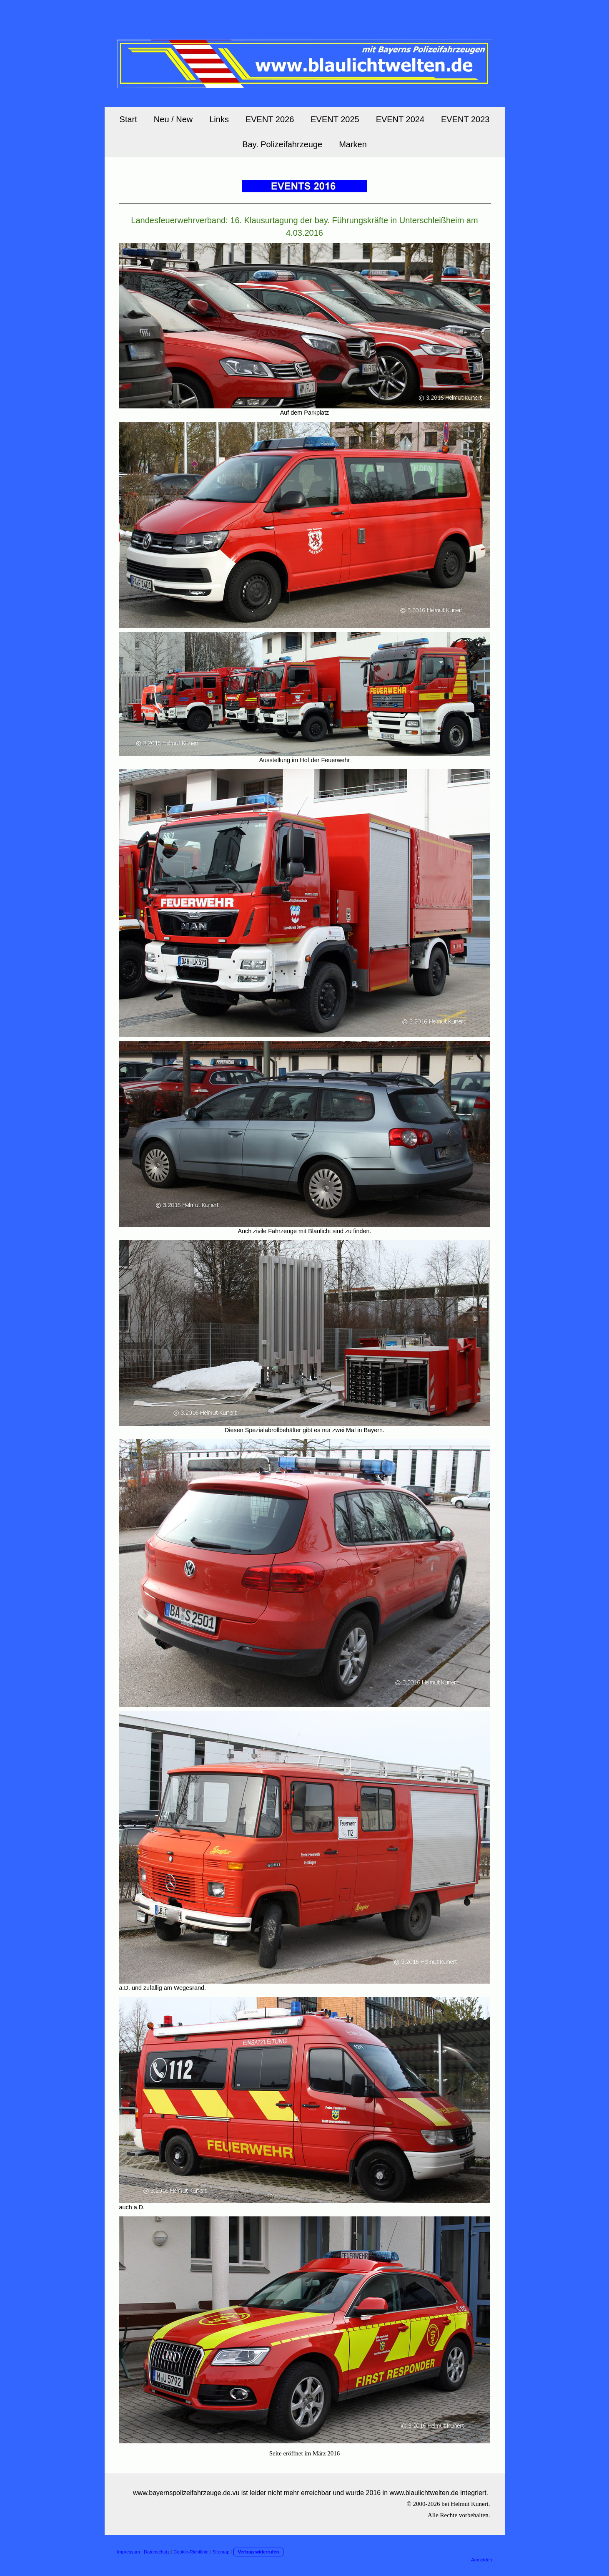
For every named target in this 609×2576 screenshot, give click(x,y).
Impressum (128, 2551)
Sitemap (220, 2551)
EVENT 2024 (400, 119)
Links (219, 119)
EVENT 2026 (270, 119)
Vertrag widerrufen (258, 2551)
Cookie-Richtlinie (190, 2551)
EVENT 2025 (335, 119)
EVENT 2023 (465, 119)
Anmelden (481, 2559)
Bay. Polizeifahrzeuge (282, 144)
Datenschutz (157, 2551)
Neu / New (173, 119)
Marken (353, 144)
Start (128, 119)
